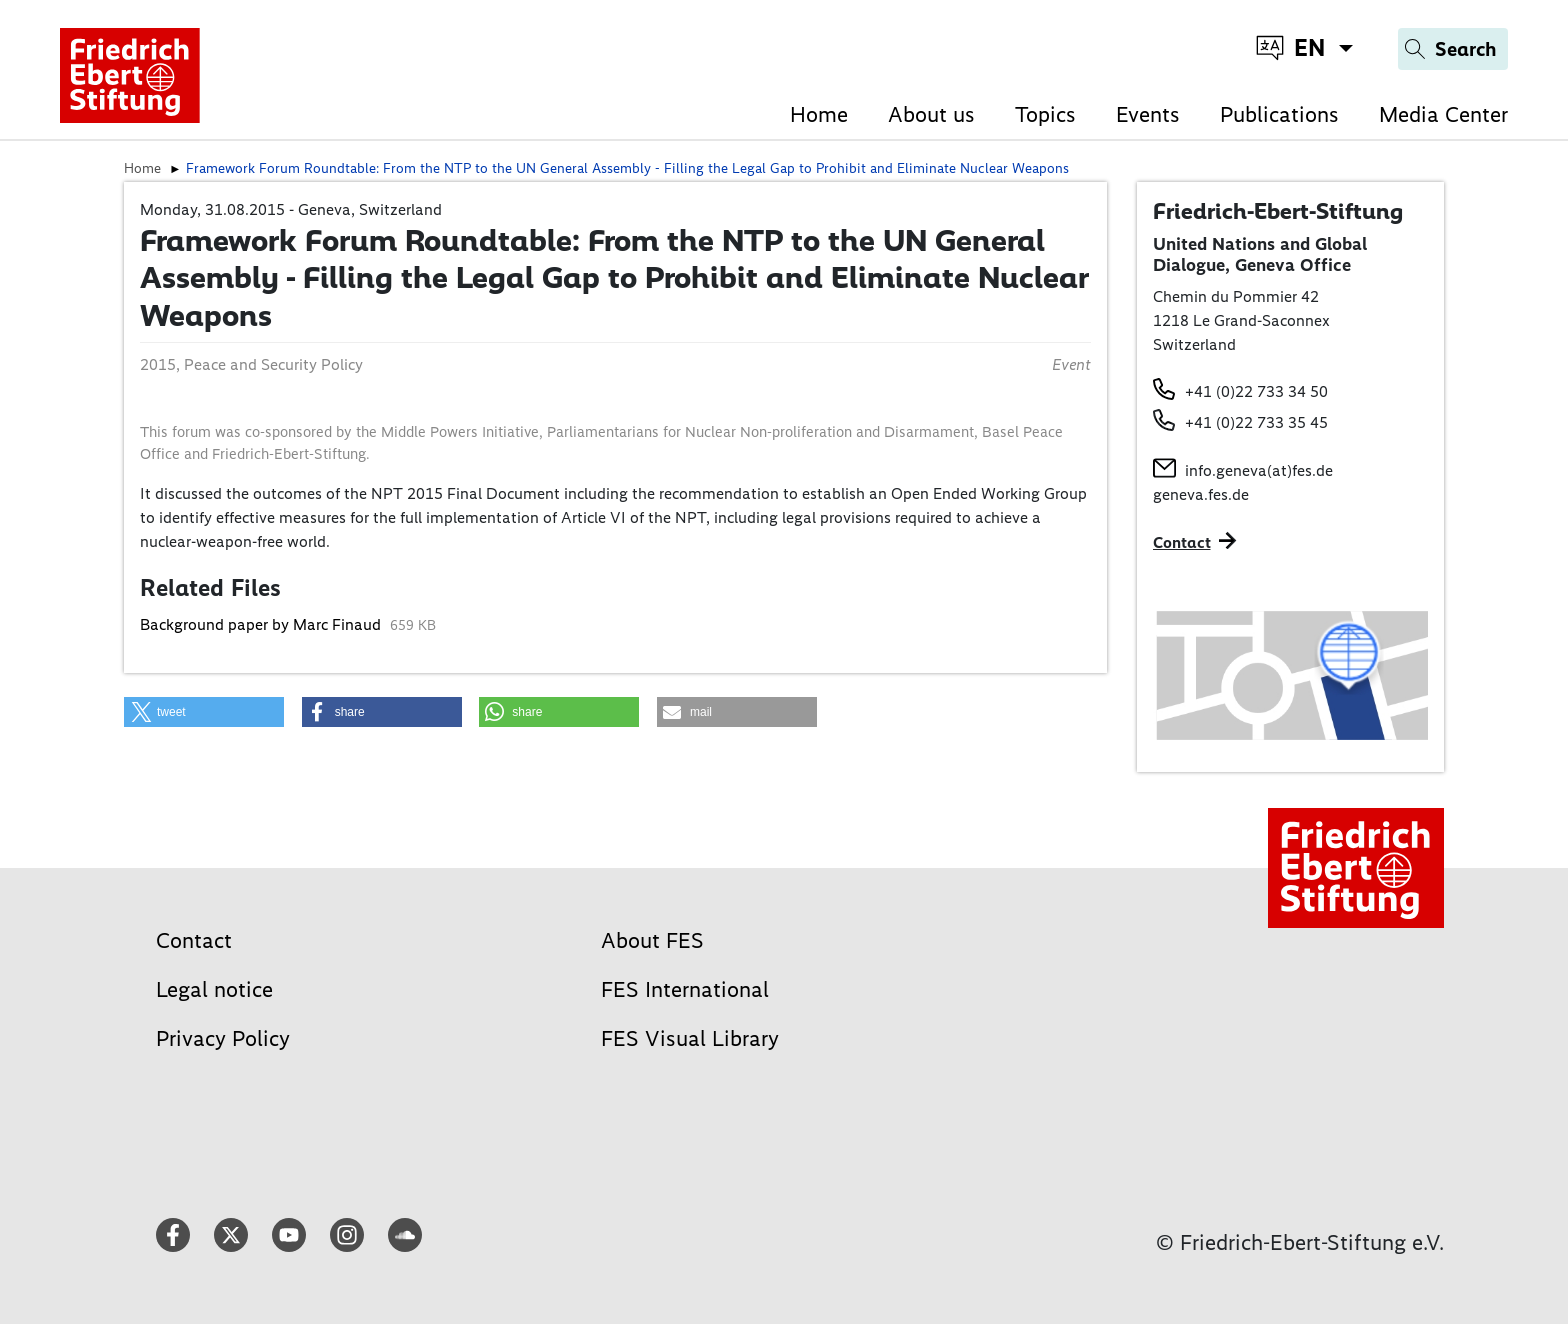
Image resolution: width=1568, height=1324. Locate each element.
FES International (685, 989)
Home (819, 114)
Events (1148, 114)
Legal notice (214, 989)
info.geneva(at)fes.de (1259, 470)
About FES (652, 940)
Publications (1279, 114)
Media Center (1443, 114)
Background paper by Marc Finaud (262, 624)
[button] (204, 712)
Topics (1045, 114)
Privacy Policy (223, 1038)
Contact (194, 940)
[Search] (1453, 49)
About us (931, 114)
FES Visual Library (690, 1038)
